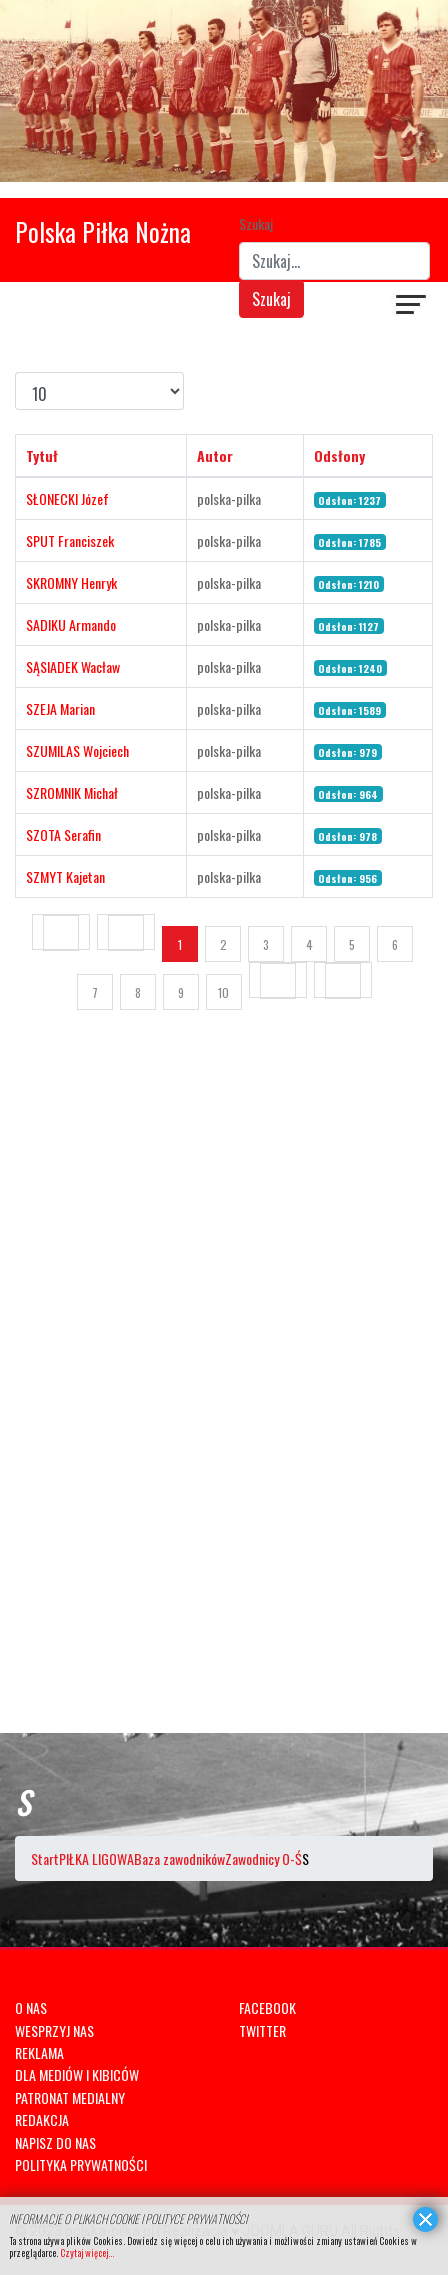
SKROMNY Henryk (71, 582)
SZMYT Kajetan (65, 876)
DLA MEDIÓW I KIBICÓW (77, 2074)
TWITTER (262, 2030)
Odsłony (339, 455)
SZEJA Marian (60, 708)
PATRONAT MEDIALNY (70, 2097)
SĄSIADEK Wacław (73, 666)
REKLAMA (39, 2052)
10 (223, 992)
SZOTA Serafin (63, 834)
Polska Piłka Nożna (103, 231)
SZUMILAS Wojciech (77, 750)
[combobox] (334, 261)
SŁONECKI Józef (67, 498)
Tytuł (42, 455)
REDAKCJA (42, 2119)
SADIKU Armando (71, 624)
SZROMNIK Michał (72, 792)
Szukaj (256, 223)
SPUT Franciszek (70, 540)
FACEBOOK (267, 2007)
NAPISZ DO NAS (55, 2142)
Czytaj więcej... (87, 2252)
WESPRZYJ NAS (54, 2030)
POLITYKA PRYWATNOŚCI (81, 2164)
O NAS (31, 2007)
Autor (215, 455)
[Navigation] (412, 307)
